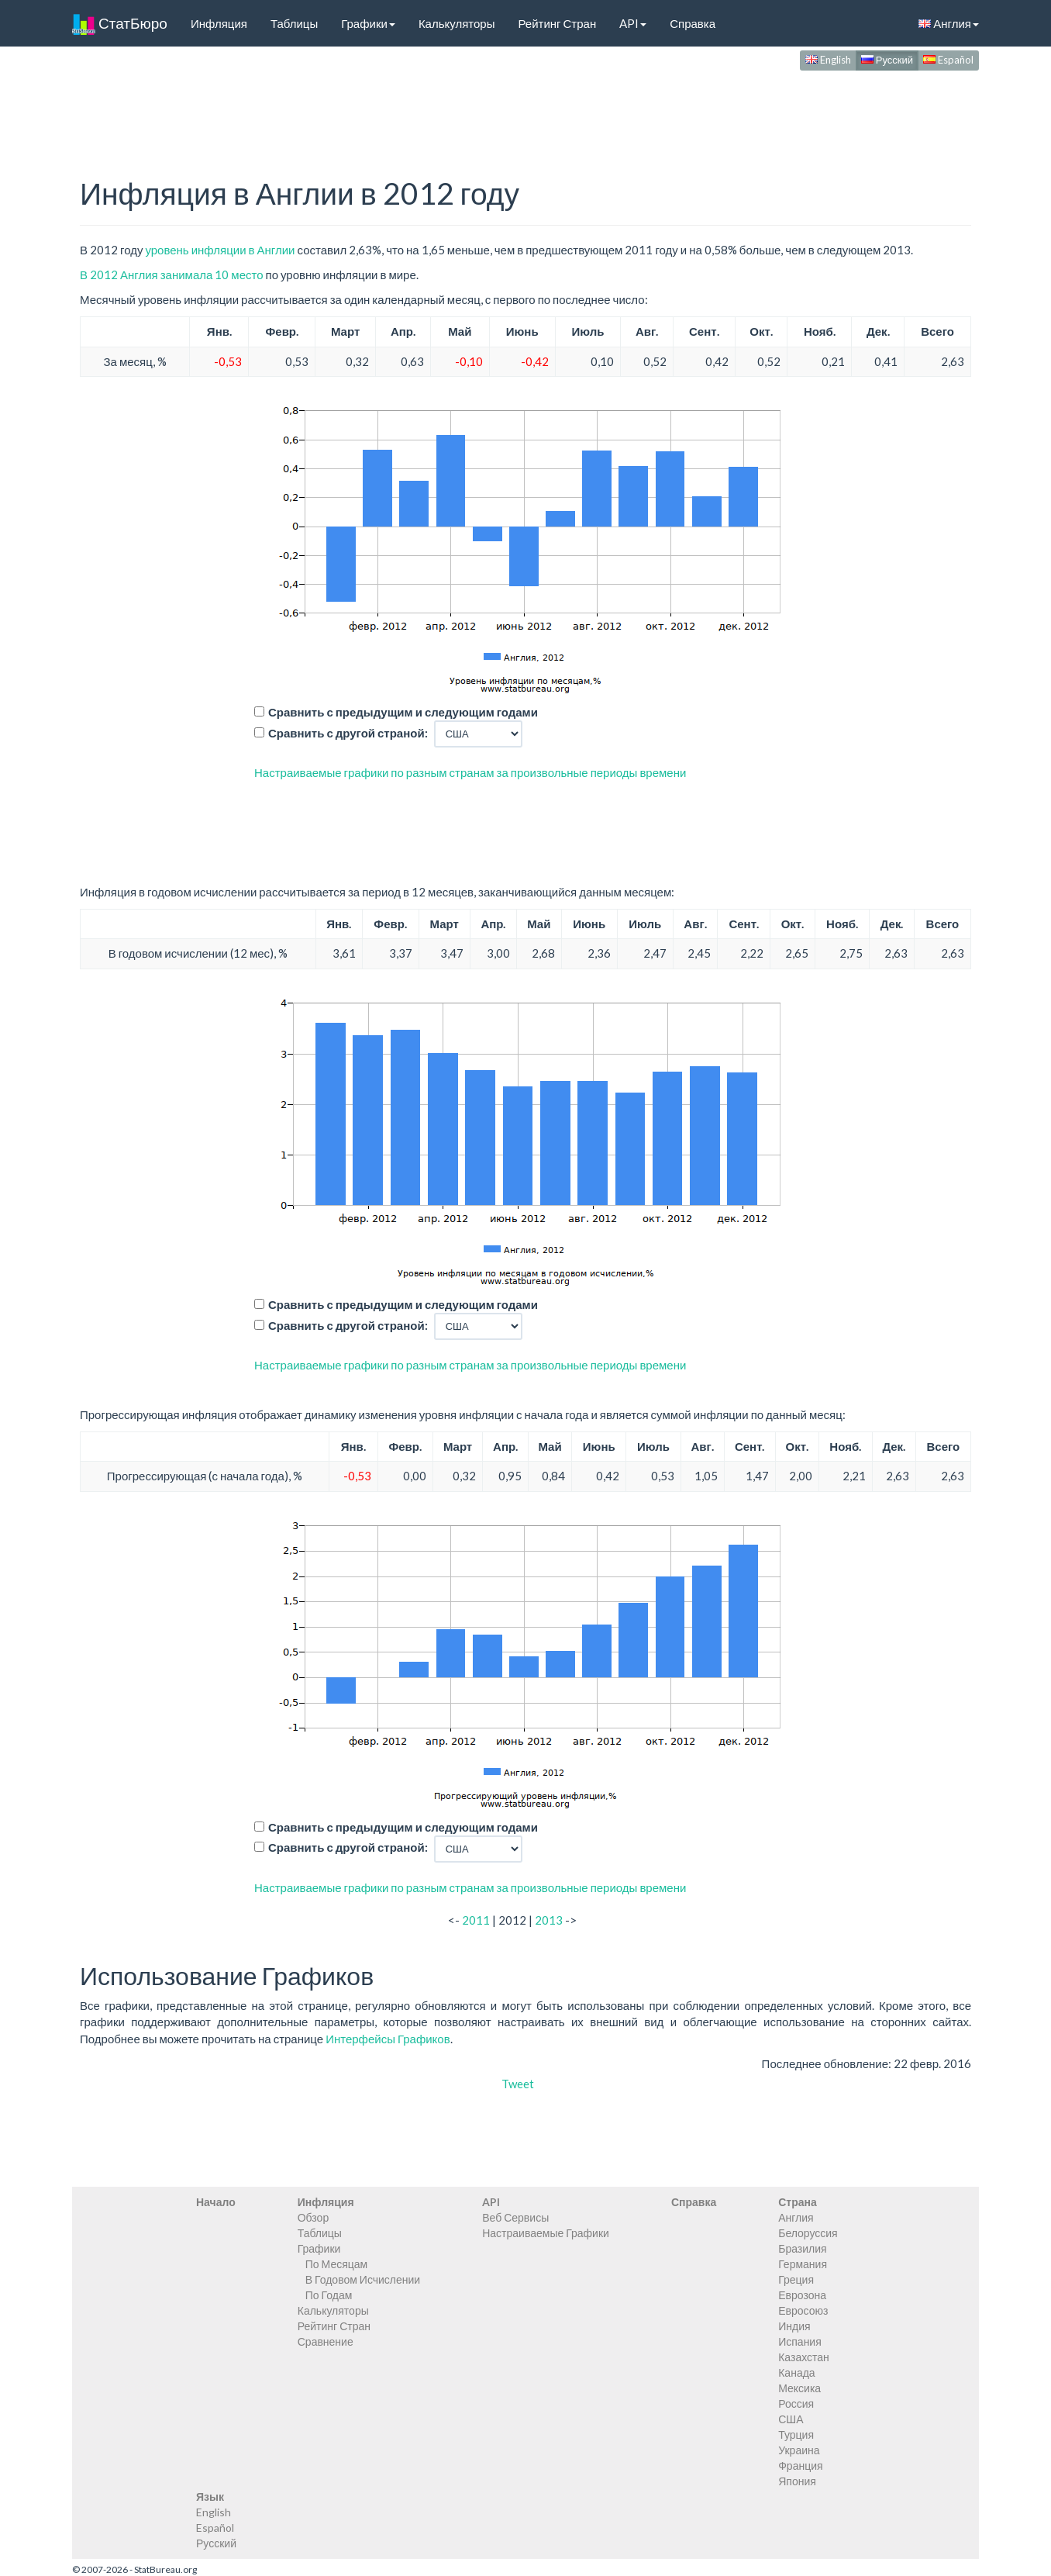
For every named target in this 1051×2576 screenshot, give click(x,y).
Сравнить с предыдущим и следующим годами (403, 712)
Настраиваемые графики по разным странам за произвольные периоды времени (470, 772)
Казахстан (803, 2357)
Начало (216, 2201)
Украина (798, 2450)
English (828, 60)
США (790, 2419)
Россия (796, 2403)
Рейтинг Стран (557, 23)
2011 (476, 1920)
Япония (797, 2481)
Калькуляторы (457, 23)
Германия (802, 2263)
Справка (692, 23)
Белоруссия (808, 2232)
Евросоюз (803, 2310)
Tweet (517, 2084)
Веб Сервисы (515, 2217)
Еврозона (802, 2294)
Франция (800, 2465)
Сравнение (325, 2341)
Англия (948, 23)
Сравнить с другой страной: (348, 733)
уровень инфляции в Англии (220, 250)
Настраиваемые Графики (545, 2232)
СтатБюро (119, 23)
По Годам (329, 2294)
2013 (549, 1920)
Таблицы (294, 23)
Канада (796, 2372)
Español (948, 60)
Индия (794, 2326)
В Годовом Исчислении (362, 2279)
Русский (887, 60)
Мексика (799, 2388)
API (632, 23)
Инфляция (219, 23)
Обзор (313, 2217)
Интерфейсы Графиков (388, 2039)
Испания (800, 2341)
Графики (368, 23)
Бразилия (802, 2248)
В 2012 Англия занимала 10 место (172, 274)
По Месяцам (336, 2263)
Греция (796, 2279)
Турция (796, 2434)
